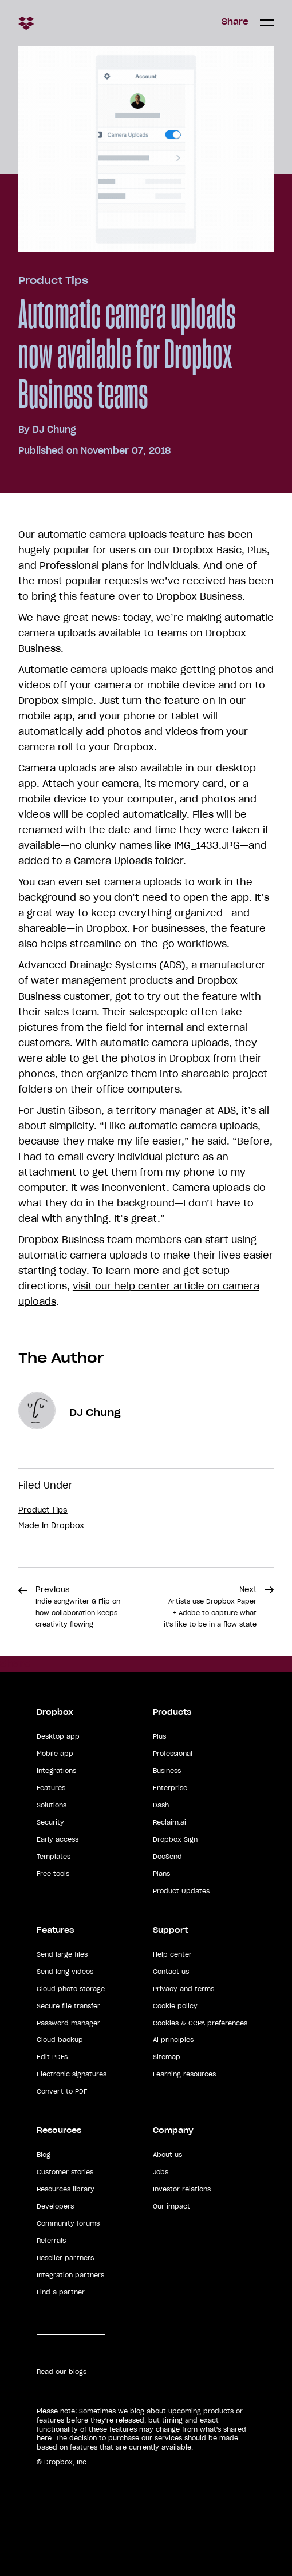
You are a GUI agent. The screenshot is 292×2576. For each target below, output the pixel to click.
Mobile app (55, 1754)
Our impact (171, 2206)
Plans (161, 1874)
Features (51, 1788)
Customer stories (65, 2172)
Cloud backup (60, 2040)
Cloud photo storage (71, 1989)
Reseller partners (65, 2258)
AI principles (173, 2040)
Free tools (53, 1874)
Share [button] (235, 22)
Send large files (62, 1954)
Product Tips (53, 280)
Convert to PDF (62, 2091)
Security (50, 1822)
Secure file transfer (68, 2006)
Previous (77, 1606)
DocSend (167, 1857)
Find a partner (61, 2292)
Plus (159, 1736)
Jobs (160, 2172)
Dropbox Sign (175, 1839)
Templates (53, 1857)
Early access (57, 1839)
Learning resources (184, 2074)
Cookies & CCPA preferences (200, 2023)
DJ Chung (54, 429)
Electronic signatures (71, 2074)
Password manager (68, 2023)
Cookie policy (175, 2006)
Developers (55, 2206)
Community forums (68, 2223)
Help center (172, 1954)
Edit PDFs (52, 2057)
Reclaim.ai (169, 1822)
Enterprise (170, 1788)
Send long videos (65, 1972)
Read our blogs (61, 2372)
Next (210, 1606)
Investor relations (182, 2189)
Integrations (56, 1771)
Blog (43, 2155)
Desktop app (58, 1736)
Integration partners (70, 2275)
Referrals (51, 2241)
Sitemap (166, 2057)
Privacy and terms (183, 1989)
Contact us (171, 1972)
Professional (172, 1754)
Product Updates (181, 1891)
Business (167, 1771)
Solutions (51, 1805)
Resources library (65, 2189)
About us (167, 2155)
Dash (161, 1805)
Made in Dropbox (51, 1525)
